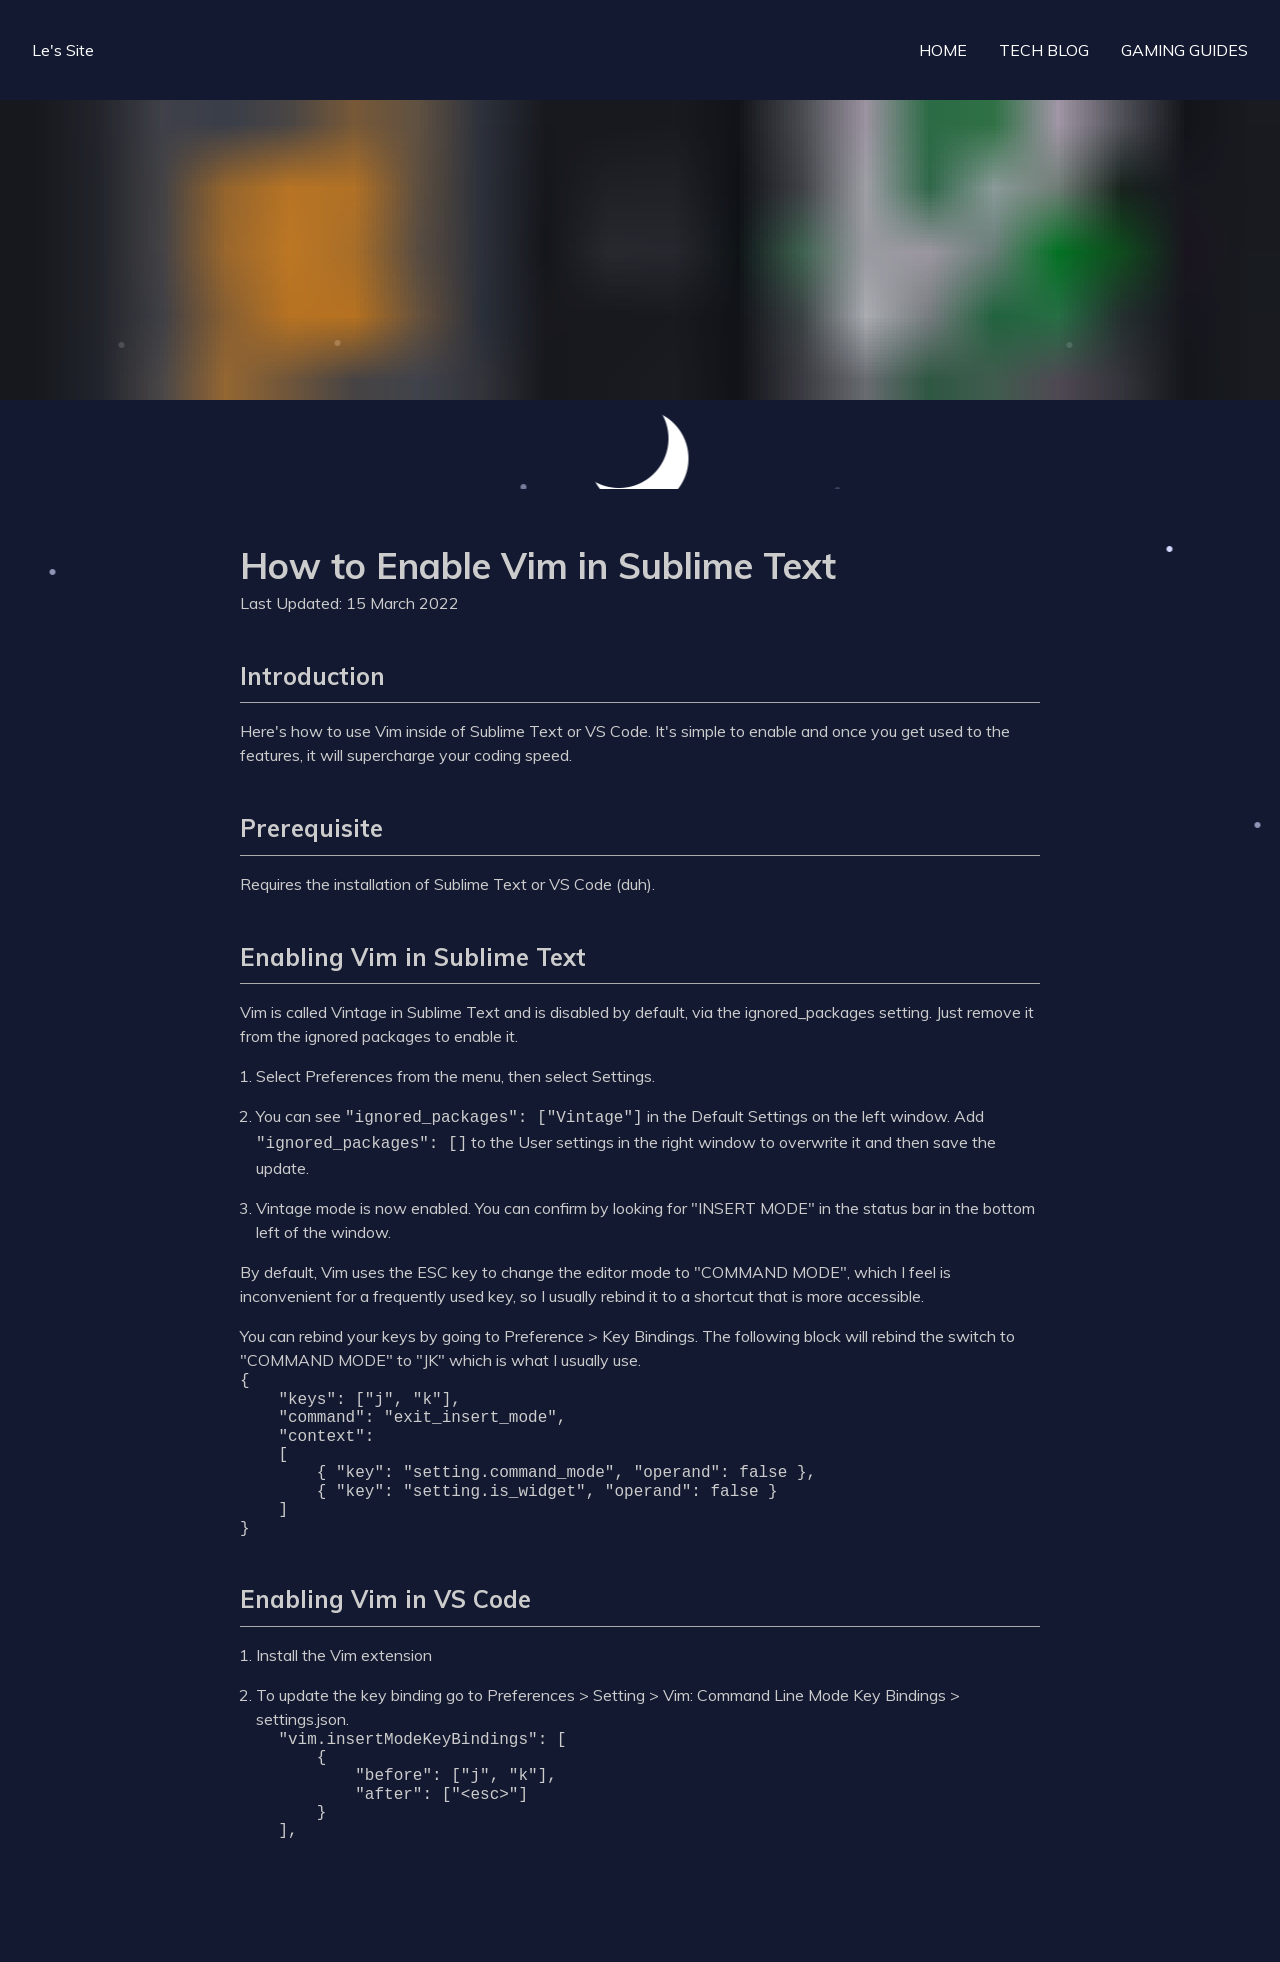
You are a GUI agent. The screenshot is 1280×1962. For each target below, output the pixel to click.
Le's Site (63, 50)
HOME (943, 50)
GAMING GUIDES (1184, 50)
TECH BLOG (1044, 50)
